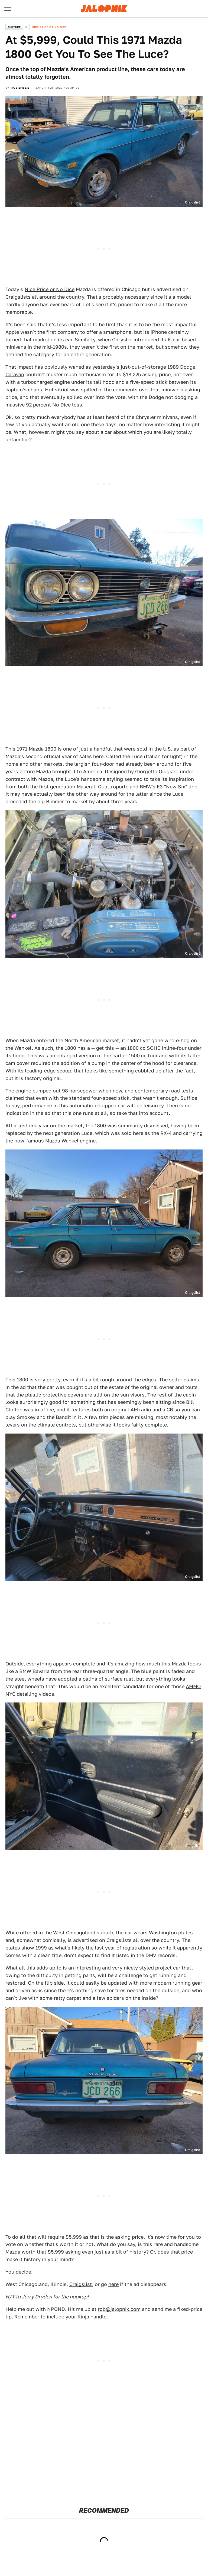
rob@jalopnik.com (119, 2309)
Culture (14, 27)
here (113, 2284)
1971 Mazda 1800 (36, 749)
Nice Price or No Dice (49, 27)
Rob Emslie (20, 87)
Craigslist (80, 2284)
